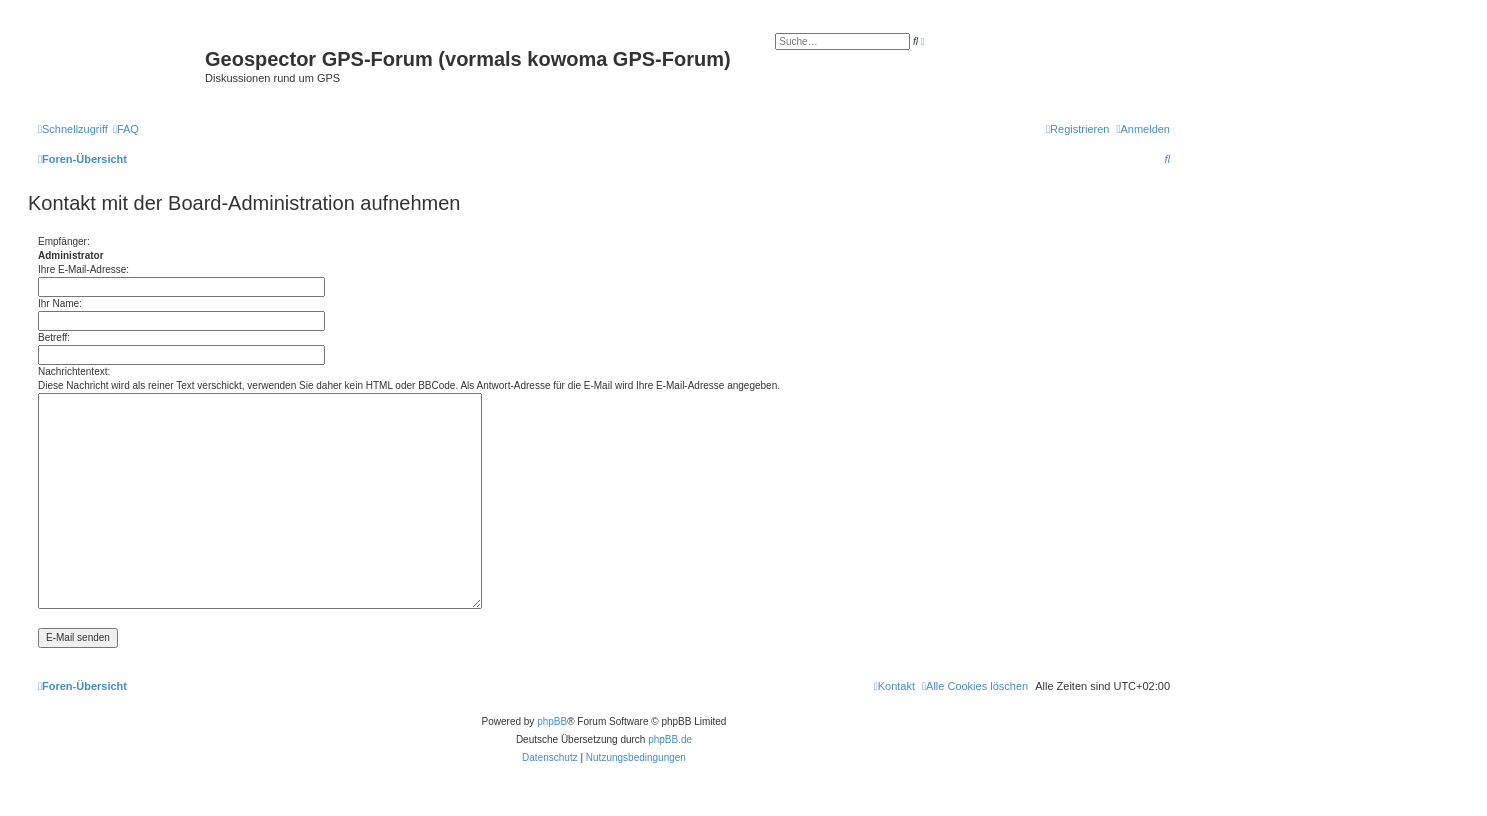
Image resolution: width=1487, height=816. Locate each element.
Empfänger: (64, 241)
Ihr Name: (60, 303)
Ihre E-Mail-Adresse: (83, 269)
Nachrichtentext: (74, 371)
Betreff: (54, 337)
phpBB (552, 721)
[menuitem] (126, 129)
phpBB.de (670, 739)
